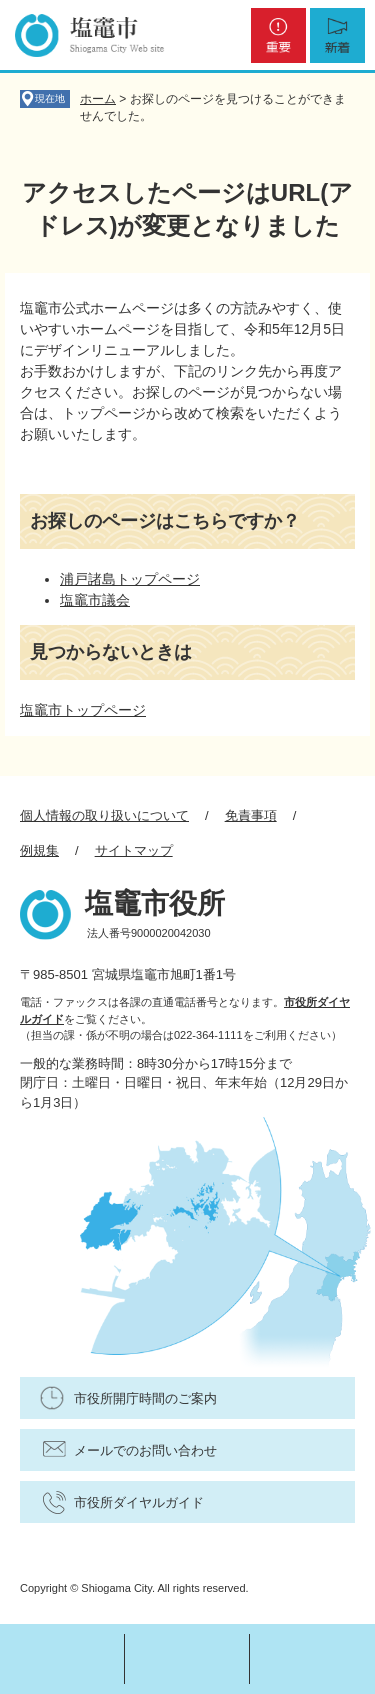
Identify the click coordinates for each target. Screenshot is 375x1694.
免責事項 (251, 815)
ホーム (98, 99)
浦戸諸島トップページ (130, 579)
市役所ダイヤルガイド (139, 1502)
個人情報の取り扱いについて (104, 815)
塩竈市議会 (95, 600)
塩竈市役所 (155, 903)
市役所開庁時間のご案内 (145, 1398)
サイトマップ (134, 850)
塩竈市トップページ (83, 710)
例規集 (39, 850)
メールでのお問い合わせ (145, 1450)
